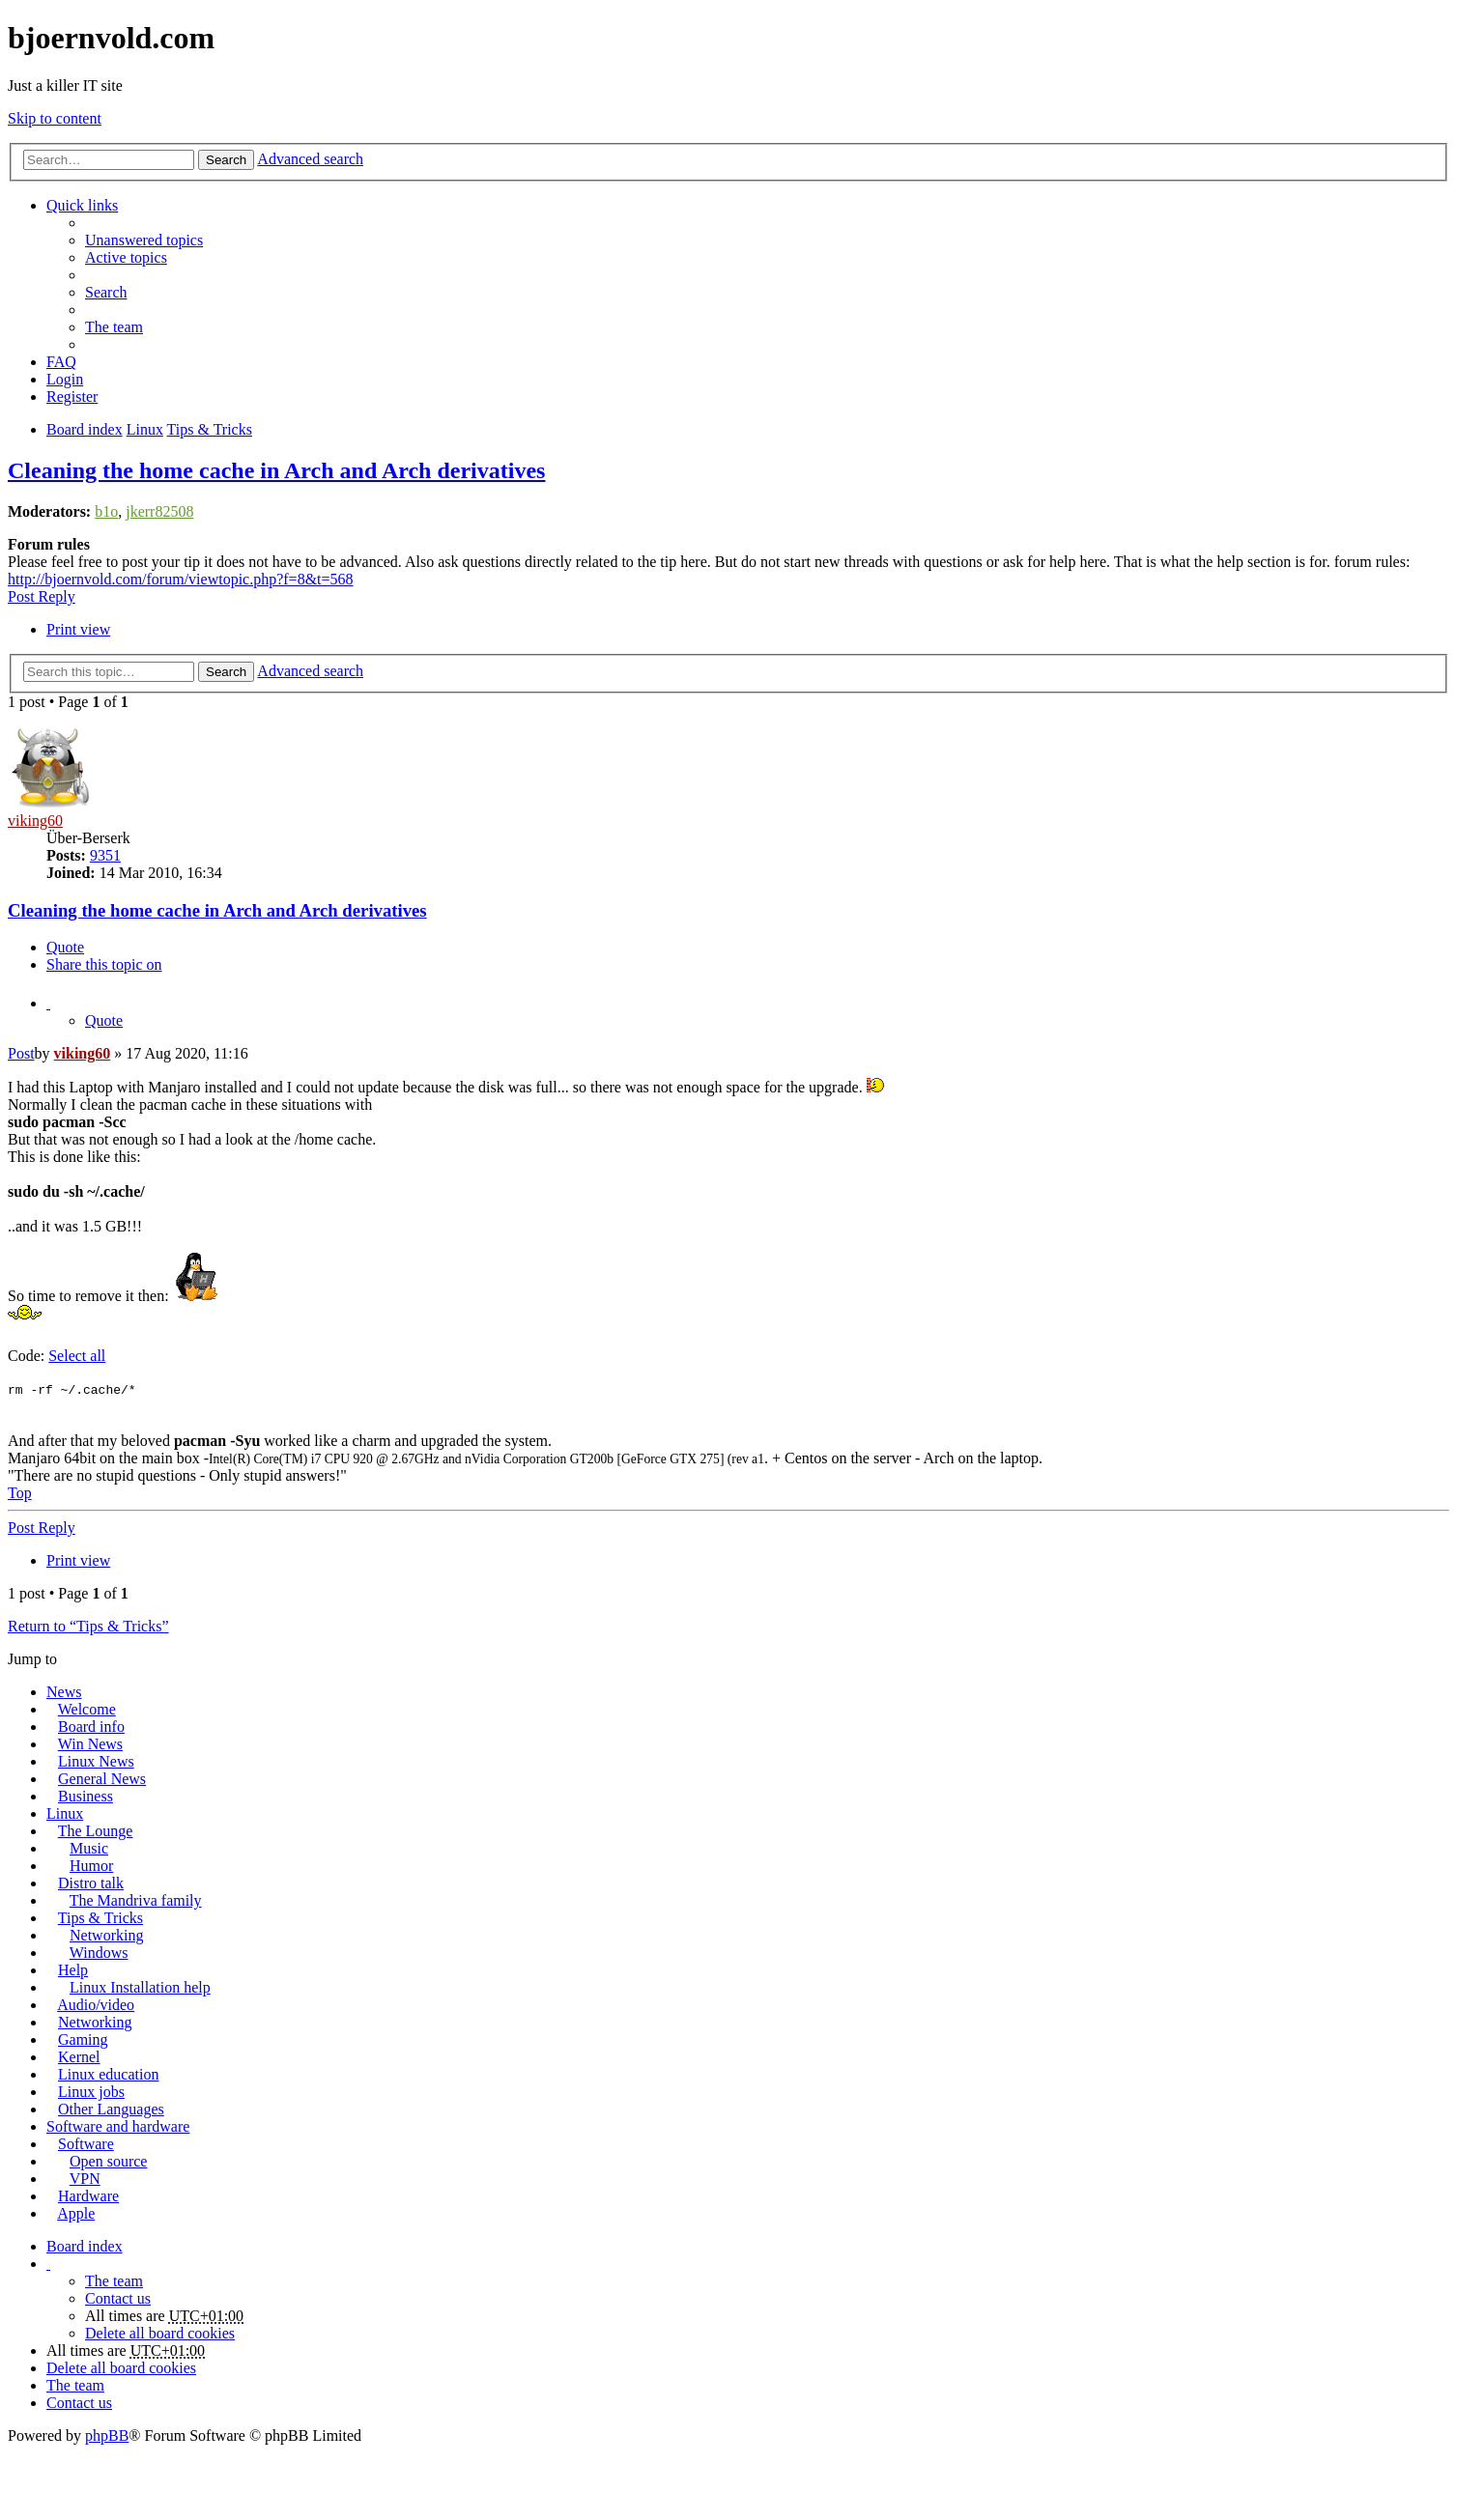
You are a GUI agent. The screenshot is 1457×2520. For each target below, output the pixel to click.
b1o (106, 511)
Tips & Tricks (100, 1918)
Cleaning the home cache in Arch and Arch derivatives (276, 470)
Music (89, 1848)
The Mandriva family (136, 1900)
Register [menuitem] (72, 396)
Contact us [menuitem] (118, 2298)
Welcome (87, 1709)
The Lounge (95, 1831)
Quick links (82, 205)
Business (85, 1796)
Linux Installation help (140, 1987)
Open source (108, 2161)
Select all (76, 1355)
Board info (91, 1726)
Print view (78, 629)
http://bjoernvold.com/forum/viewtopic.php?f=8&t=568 (181, 579)
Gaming (83, 2039)
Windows (99, 1952)
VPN (85, 2178)
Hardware (88, 2196)
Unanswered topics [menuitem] (144, 240)
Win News (90, 1744)
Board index (84, 2246)
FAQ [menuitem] (61, 362)
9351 (105, 855)
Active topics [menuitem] (126, 257)
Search (226, 160)
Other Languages (111, 2109)
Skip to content (54, 118)
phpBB (107, 2435)
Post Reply (41, 596)
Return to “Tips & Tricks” (88, 1626)
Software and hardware (117, 2126)
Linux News (96, 1761)
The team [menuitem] (114, 327)
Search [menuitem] (106, 292)
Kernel (79, 2057)
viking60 (35, 820)
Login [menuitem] (64, 379)
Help (73, 1970)
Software (86, 2144)
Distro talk (91, 1883)
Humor (91, 1865)
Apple (76, 2213)
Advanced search (310, 159)
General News (102, 1778)
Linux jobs (91, 2091)
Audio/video (95, 2004)
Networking (106, 1935)
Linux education (108, 2074)
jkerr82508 (159, 511)
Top (20, 1493)
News (63, 1692)
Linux (64, 1813)
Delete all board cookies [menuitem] (160, 2333)
